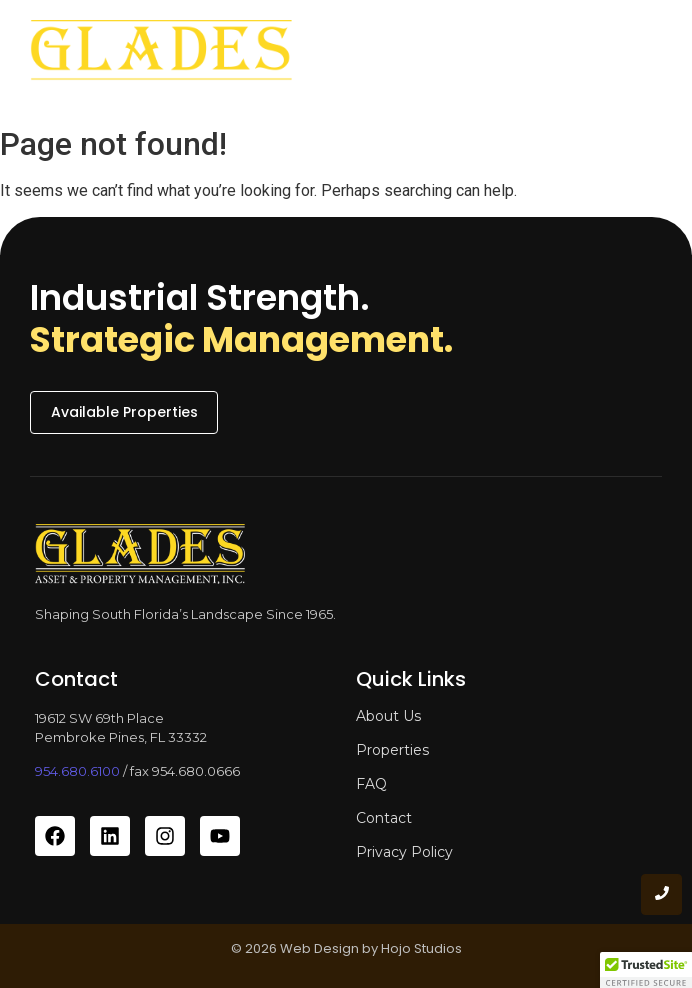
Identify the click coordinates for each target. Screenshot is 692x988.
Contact (384, 818)
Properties (392, 750)
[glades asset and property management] (161, 57)
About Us (388, 716)
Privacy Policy (404, 852)
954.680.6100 (77, 771)
